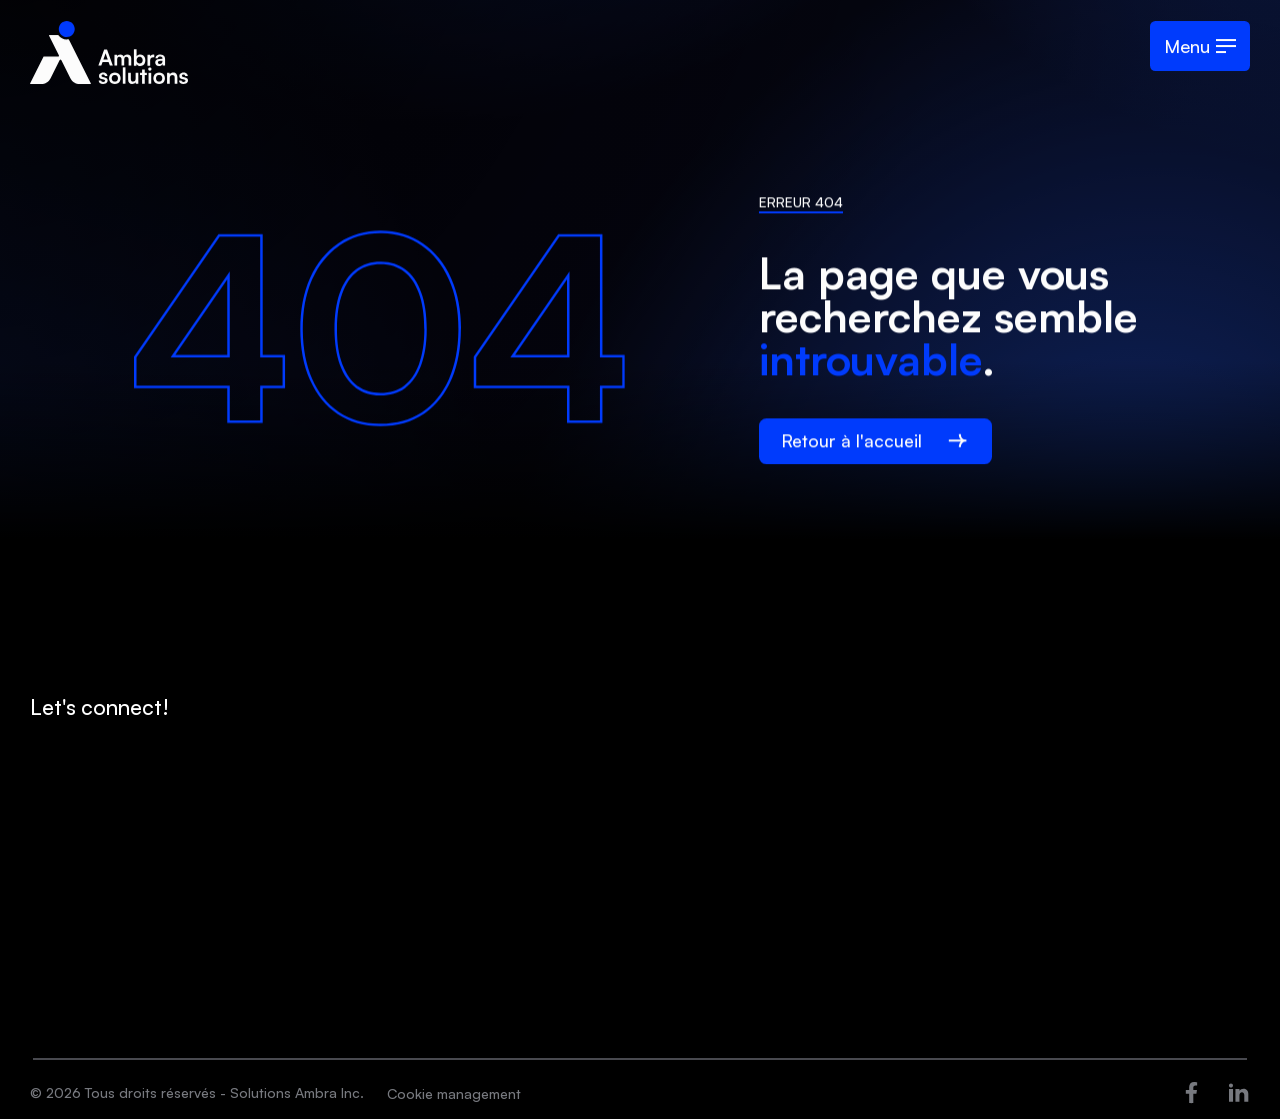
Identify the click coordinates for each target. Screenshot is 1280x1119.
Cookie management (454, 1093)
